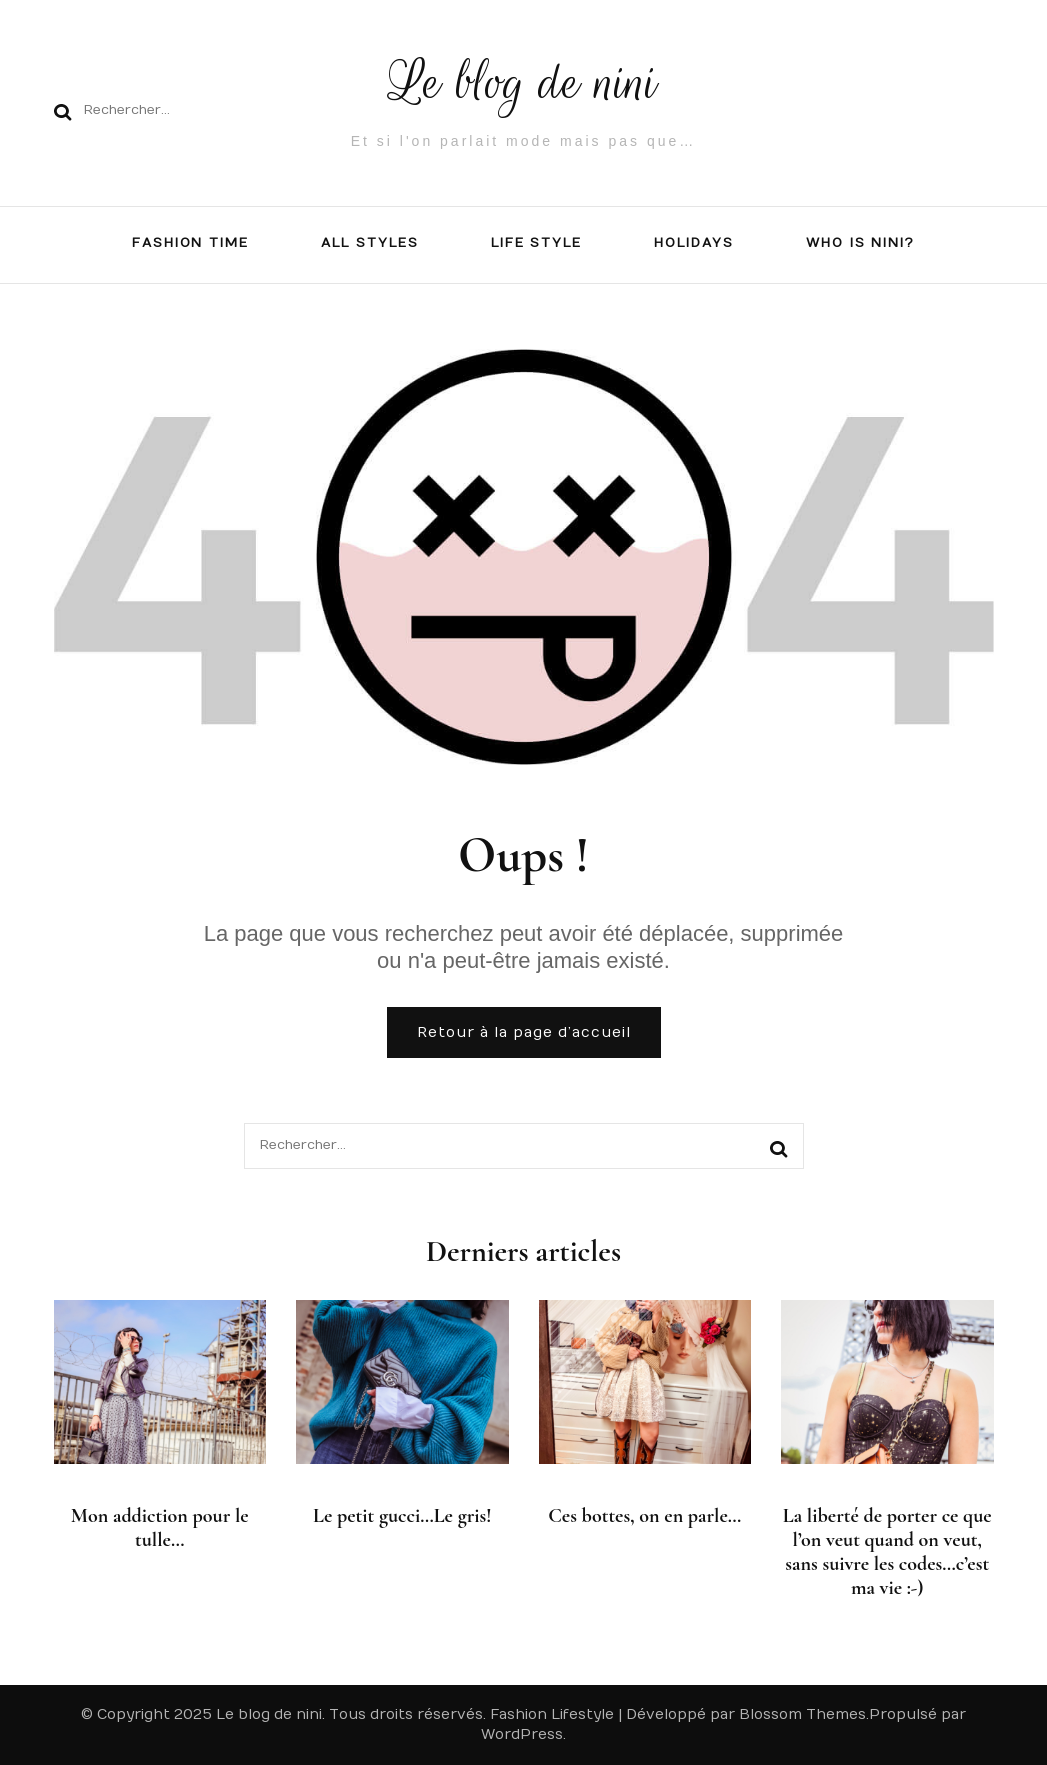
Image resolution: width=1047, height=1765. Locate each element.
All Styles (370, 243)
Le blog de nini (523, 82)
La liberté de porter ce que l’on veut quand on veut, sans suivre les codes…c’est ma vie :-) (887, 1552)
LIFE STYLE (537, 243)
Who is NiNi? (860, 243)
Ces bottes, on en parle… (644, 1516)
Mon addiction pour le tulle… (160, 1528)
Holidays (694, 243)
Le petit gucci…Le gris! (402, 1516)
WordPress (522, 1734)
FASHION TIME (190, 243)
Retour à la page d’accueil (524, 1032)
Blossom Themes (802, 1714)
